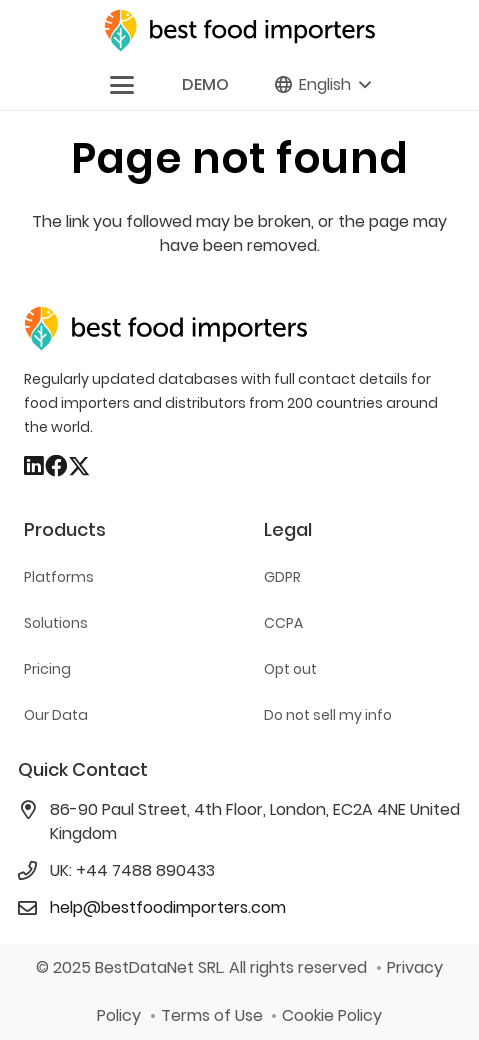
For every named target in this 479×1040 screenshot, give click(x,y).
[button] (122, 85)
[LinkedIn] (34, 466)
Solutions (56, 623)
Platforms (59, 577)
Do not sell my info (328, 715)
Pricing (47, 669)
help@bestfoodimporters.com (168, 907)
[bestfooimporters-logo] (239, 30)
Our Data (56, 715)
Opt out (290, 669)
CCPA (283, 623)
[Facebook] (56, 466)
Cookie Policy (332, 1015)
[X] (79, 467)
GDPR (282, 577)
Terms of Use (212, 1015)
